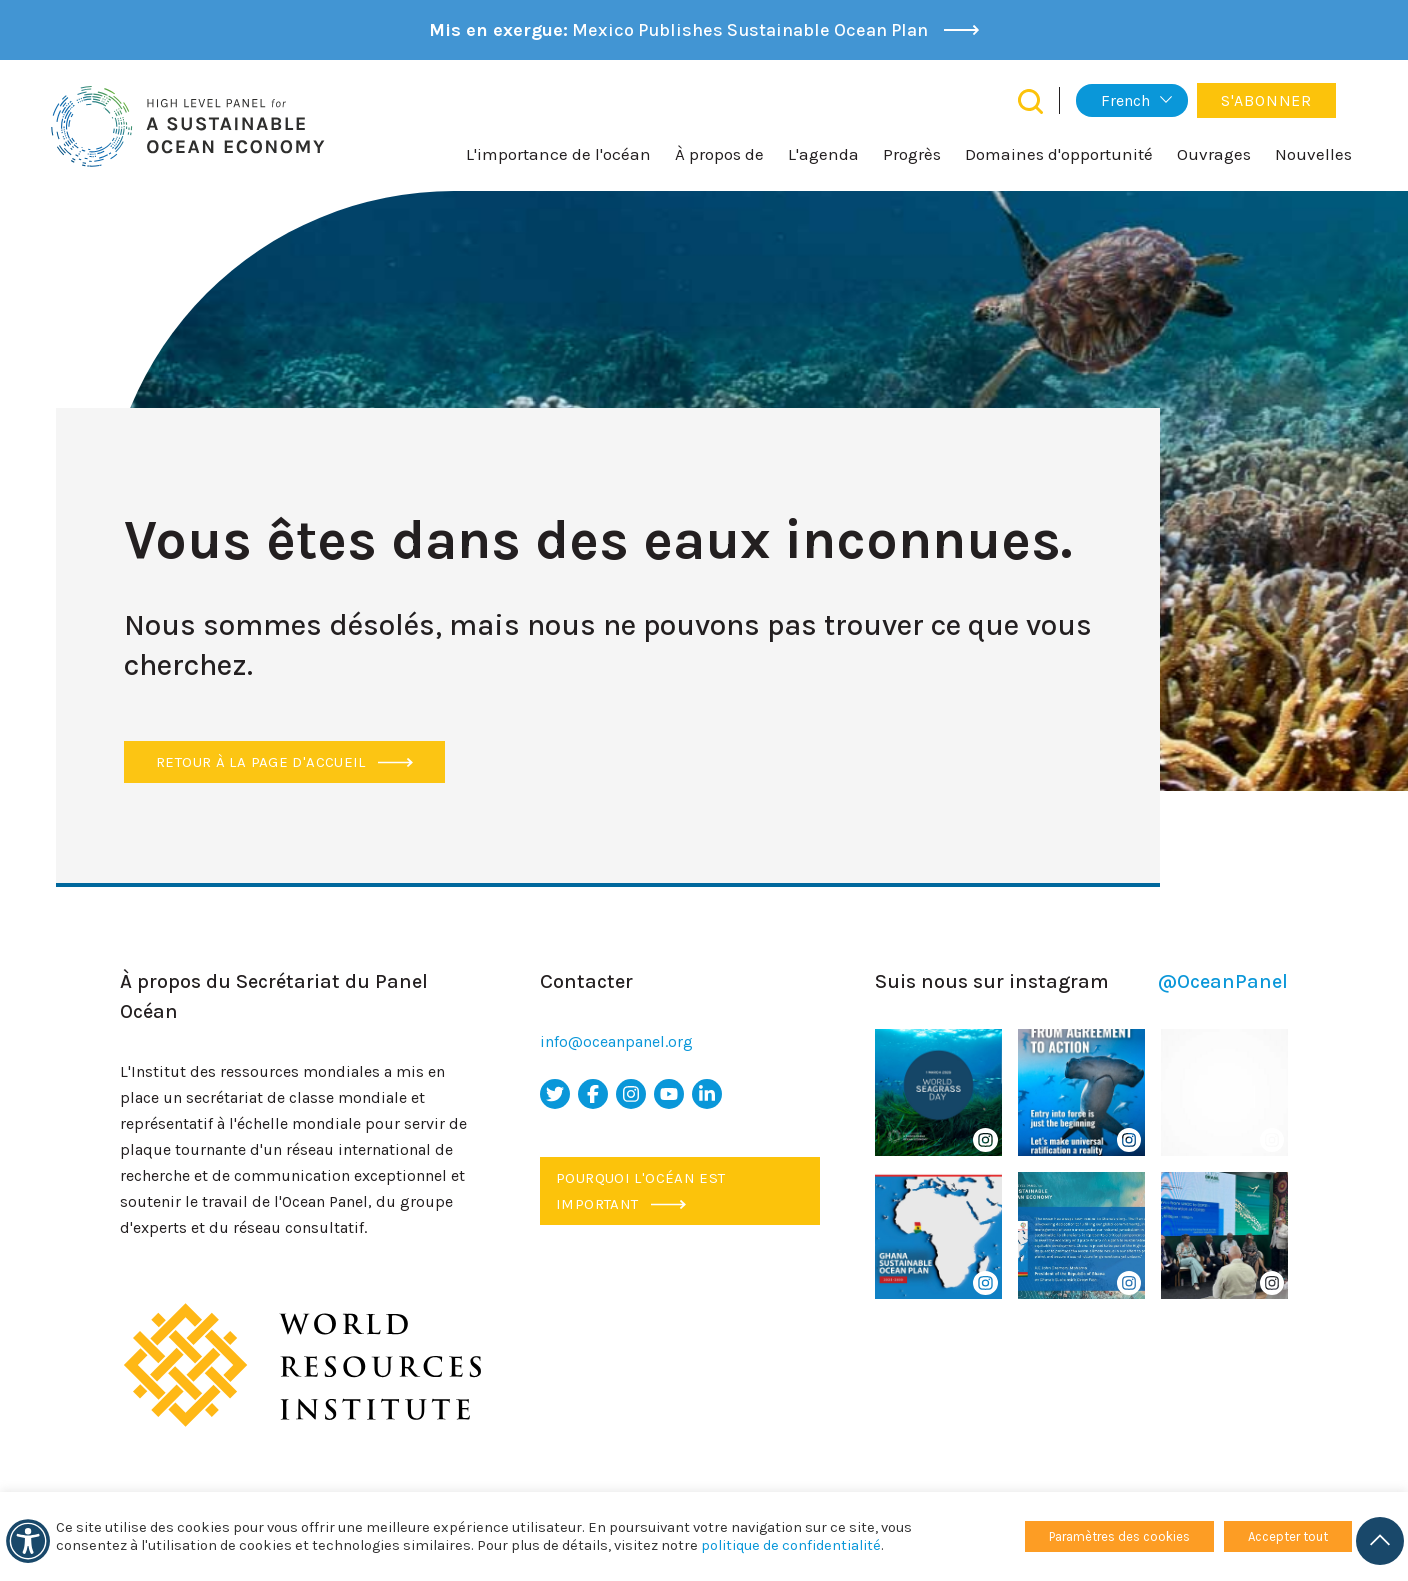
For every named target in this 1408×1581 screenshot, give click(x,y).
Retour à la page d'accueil (284, 762)
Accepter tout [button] (1288, 1536)
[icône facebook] (593, 1094)
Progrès (912, 154)
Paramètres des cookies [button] (1119, 1536)
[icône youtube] (669, 1094)
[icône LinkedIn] (707, 1094)
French (1125, 100)
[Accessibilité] (28, 1541)
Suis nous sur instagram (1081, 982)
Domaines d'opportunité (1059, 154)
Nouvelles (1313, 154)
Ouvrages (1214, 154)
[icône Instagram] (631, 1094)
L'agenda (823, 154)
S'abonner (1266, 100)
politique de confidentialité (791, 1545)
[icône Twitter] (555, 1094)
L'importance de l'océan (558, 154)
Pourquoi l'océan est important (641, 1191)
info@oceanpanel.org (616, 1041)
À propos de (719, 154)
